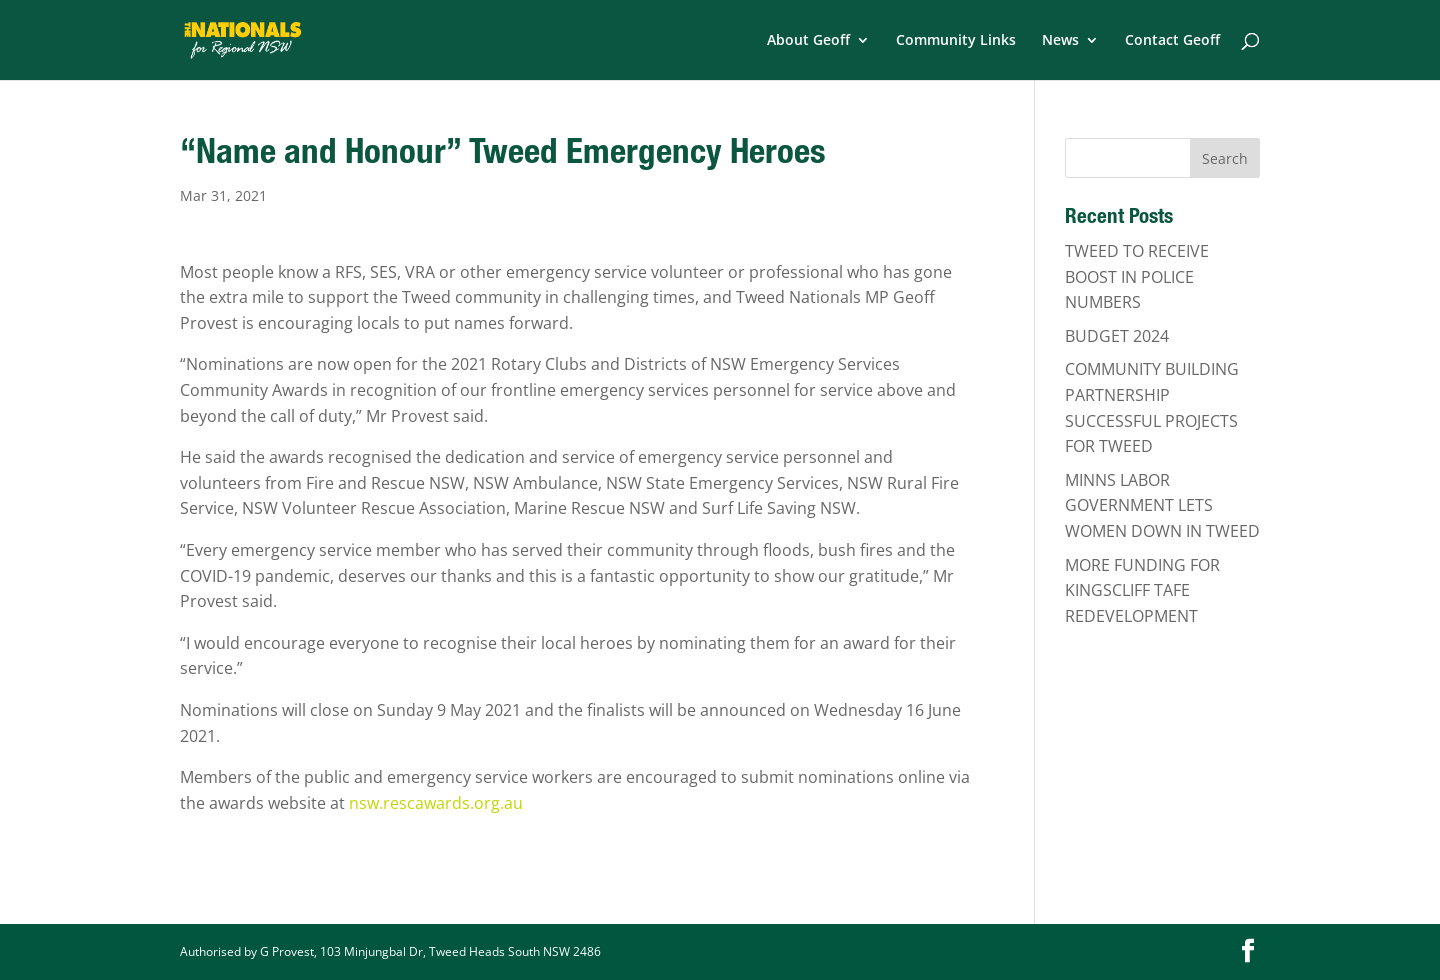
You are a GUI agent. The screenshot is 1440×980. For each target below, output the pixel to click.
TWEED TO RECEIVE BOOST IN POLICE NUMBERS (1137, 276)
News (1060, 41)
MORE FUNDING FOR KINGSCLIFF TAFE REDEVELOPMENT (1142, 590)
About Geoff (808, 41)
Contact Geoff (1172, 41)
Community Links (956, 41)
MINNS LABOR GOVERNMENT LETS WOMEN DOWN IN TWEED (1162, 505)
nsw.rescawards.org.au (436, 803)
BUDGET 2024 (1117, 336)
